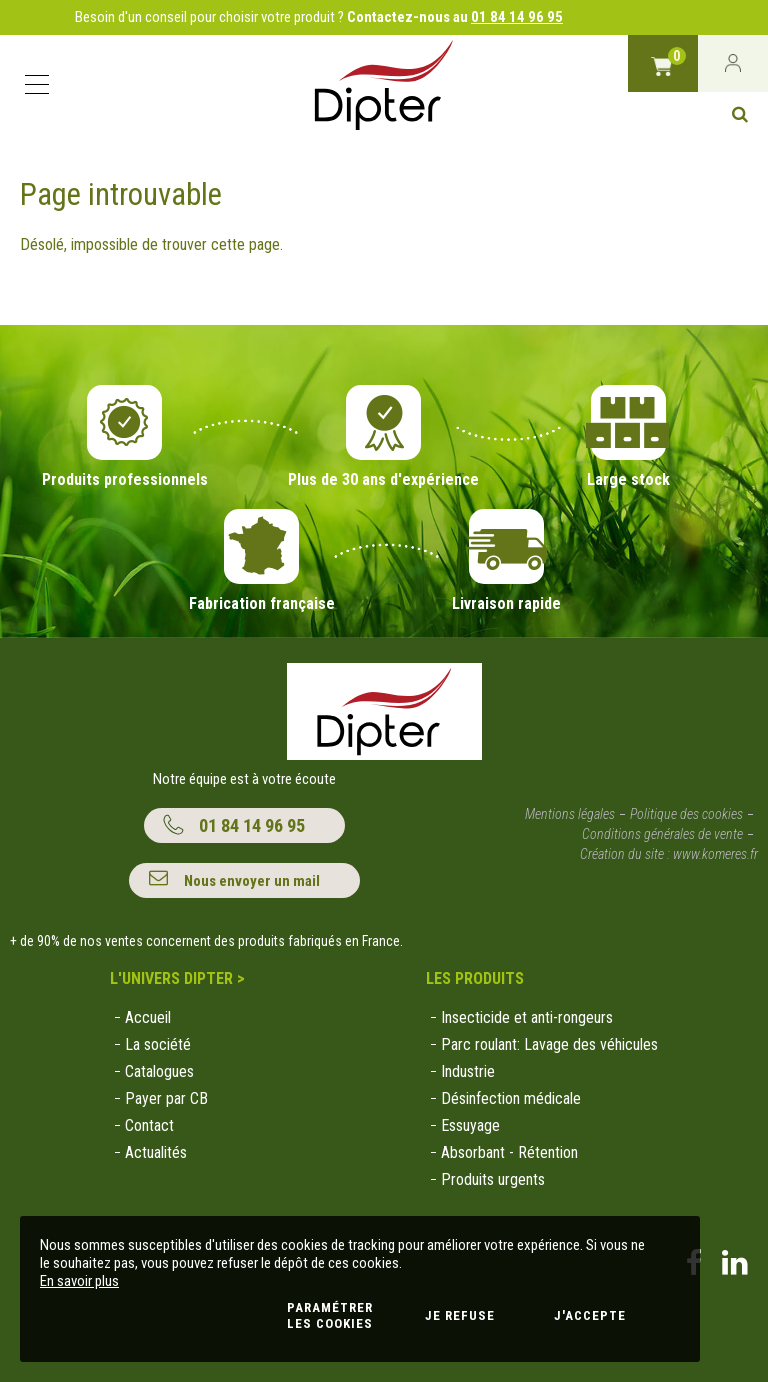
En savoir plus (79, 1281)
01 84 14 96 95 (517, 17)
